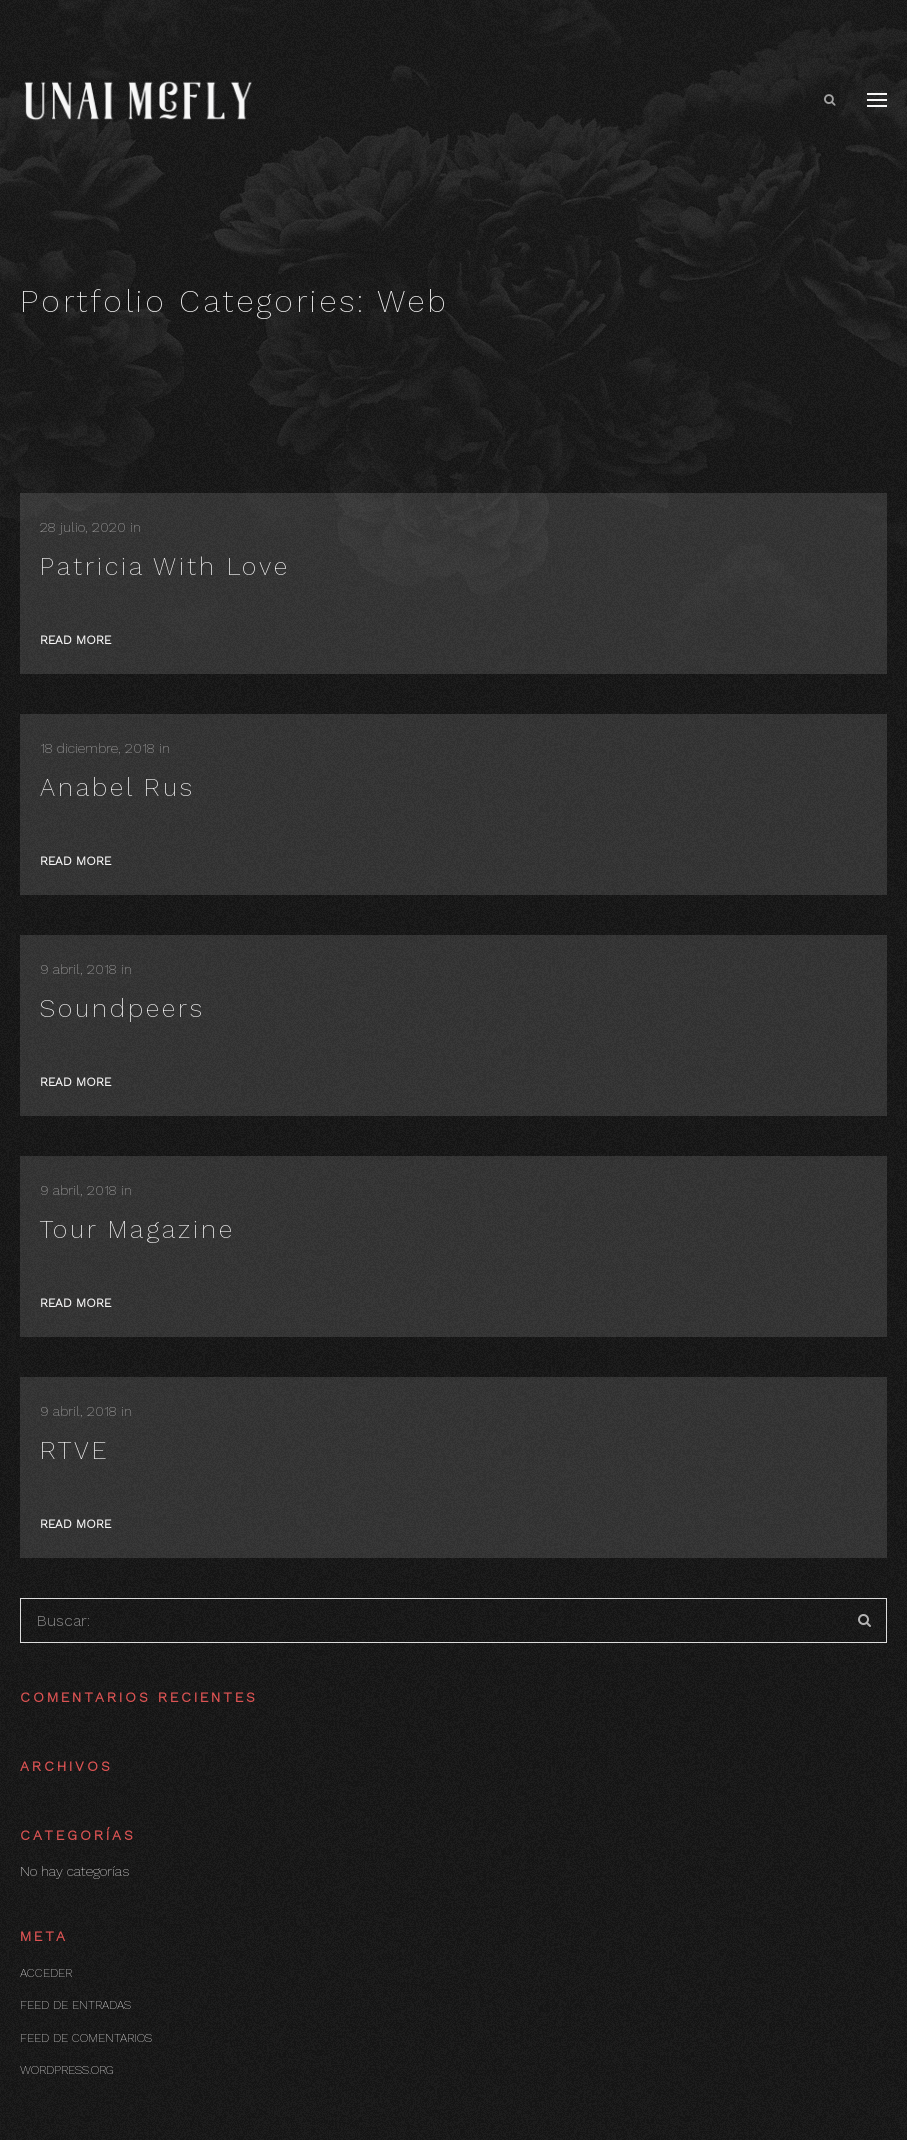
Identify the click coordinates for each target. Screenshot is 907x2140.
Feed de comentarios (86, 2038)
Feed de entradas (75, 2005)
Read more (75, 640)
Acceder (46, 1973)
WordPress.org (66, 2070)
